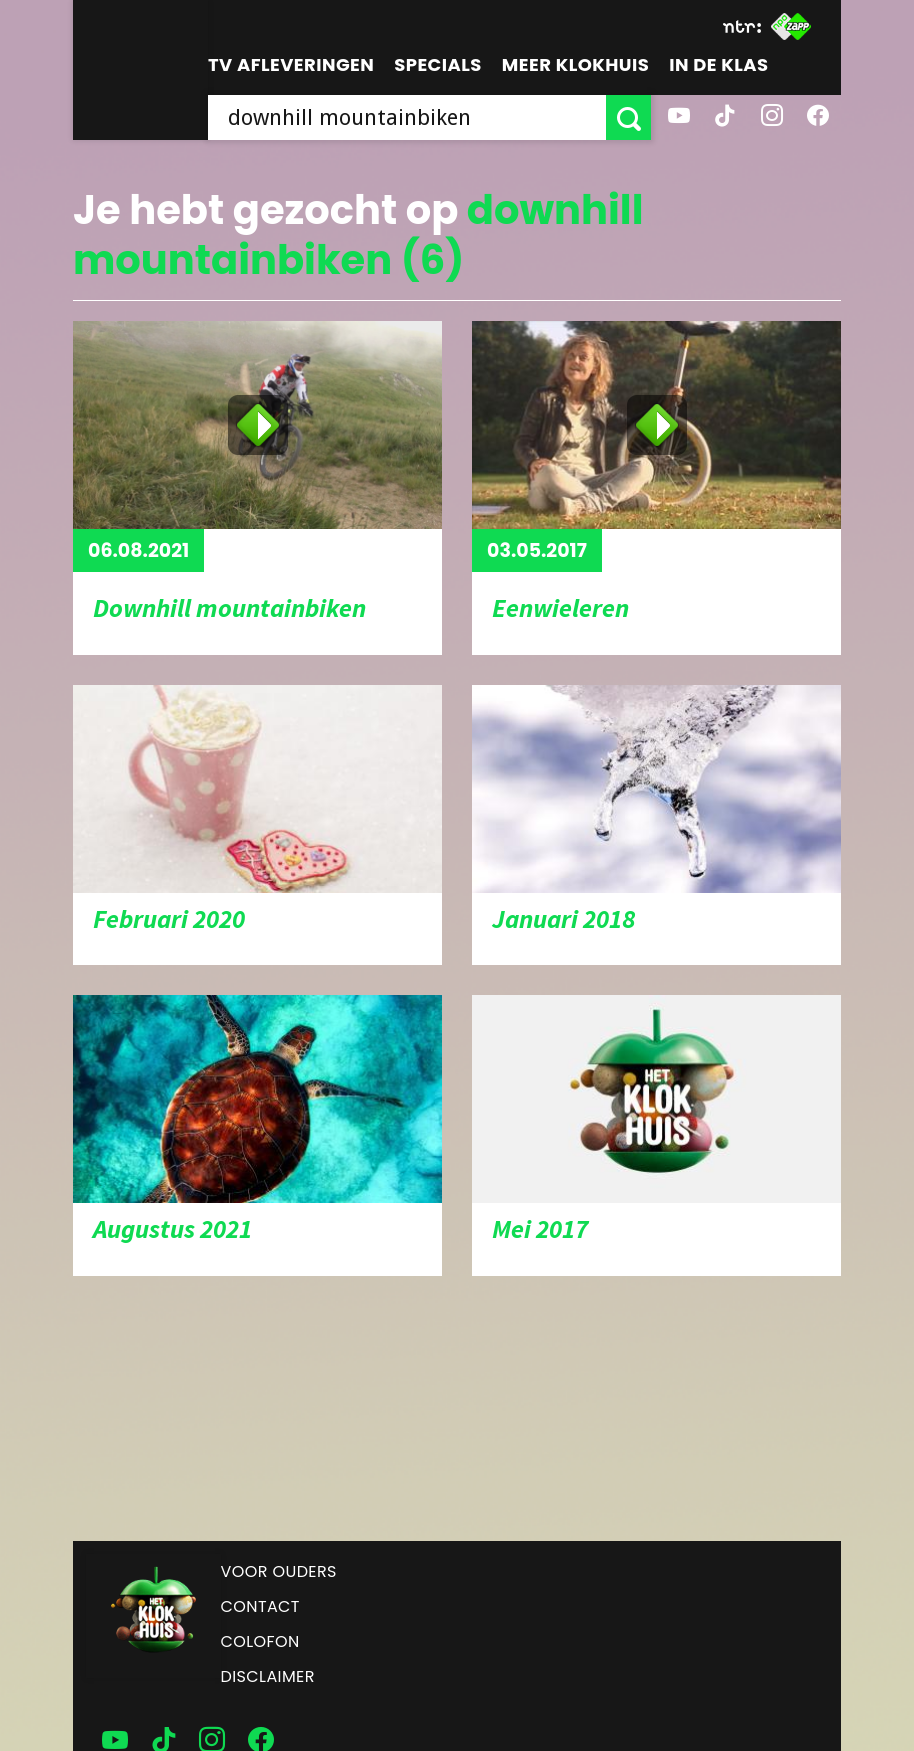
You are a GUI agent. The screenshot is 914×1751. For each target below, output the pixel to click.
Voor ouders (279, 1571)
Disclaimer (268, 1676)
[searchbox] (407, 117)
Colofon (260, 1641)
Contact (260, 1606)
